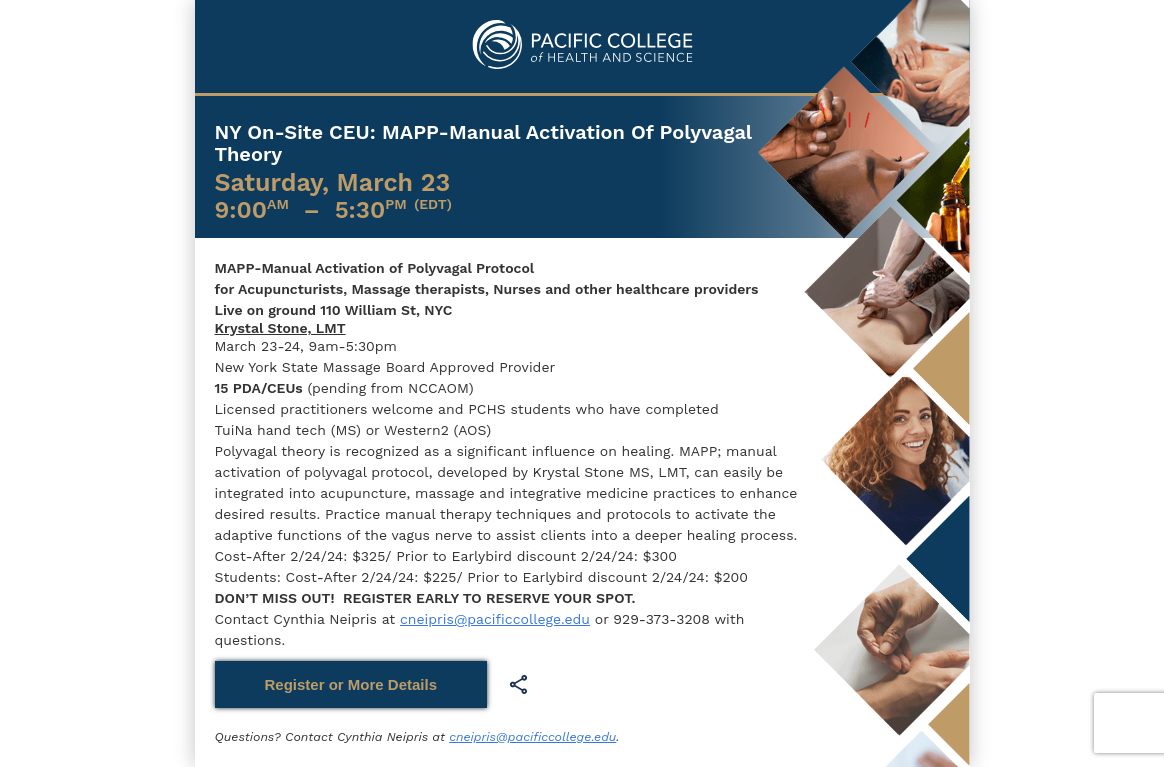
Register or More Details (351, 684)
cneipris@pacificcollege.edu (495, 619)
